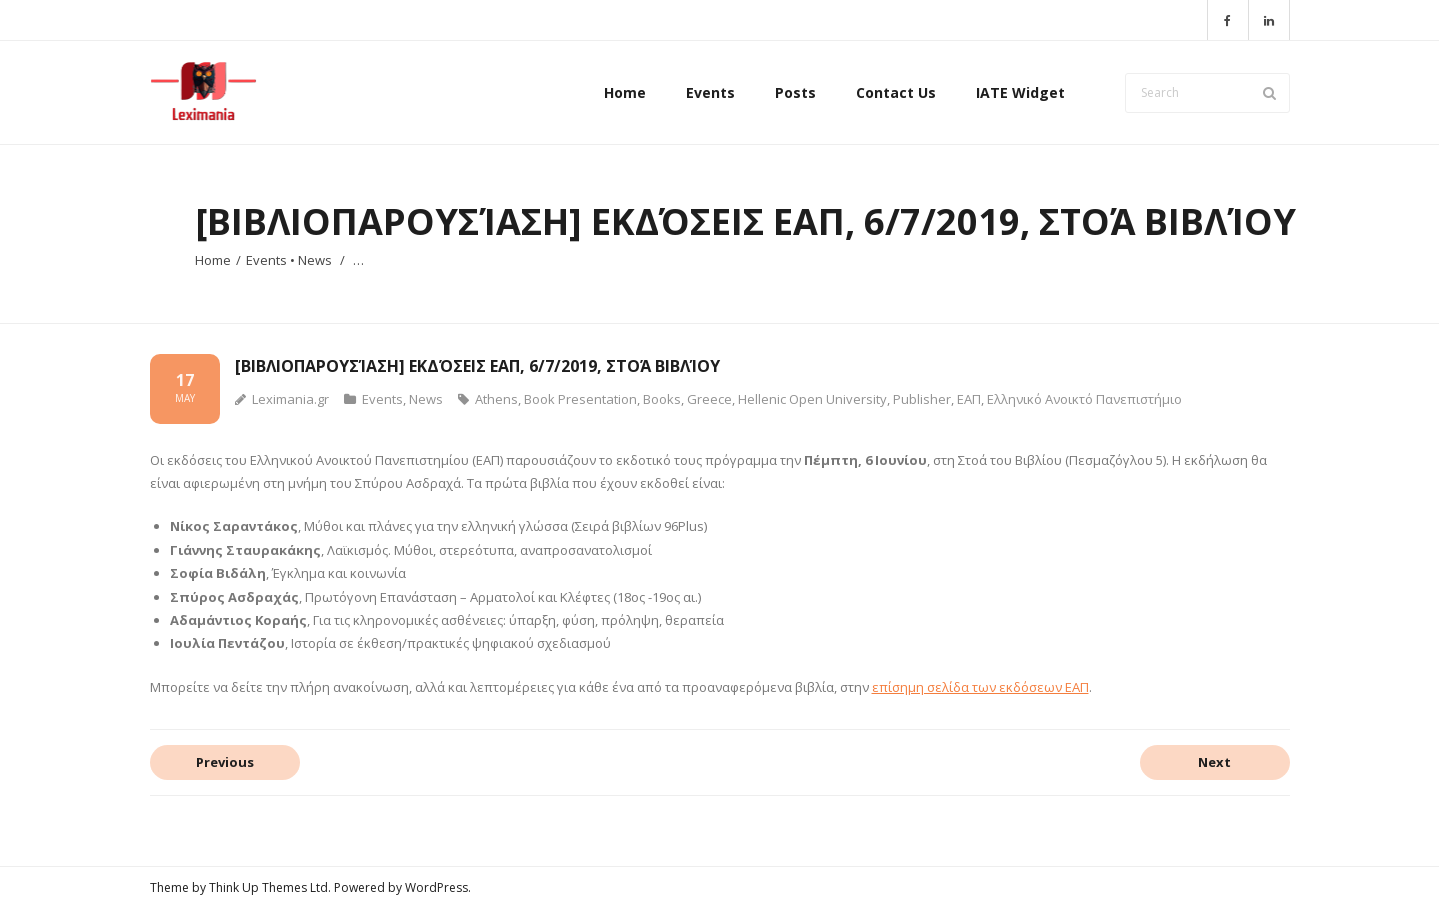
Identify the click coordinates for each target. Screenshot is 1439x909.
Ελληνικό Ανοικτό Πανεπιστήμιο (1084, 399)
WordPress (436, 887)
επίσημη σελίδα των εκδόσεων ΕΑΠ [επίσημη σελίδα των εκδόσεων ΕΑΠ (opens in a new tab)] (980, 687)
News (315, 260)
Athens (496, 399)
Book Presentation (580, 399)
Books (662, 399)
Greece (709, 399)
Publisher (922, 399)
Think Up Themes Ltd (268, 887)
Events (266, 260)
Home (213, 260)
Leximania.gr (290, 399)
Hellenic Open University (812, 399)
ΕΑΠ (969, 399)
